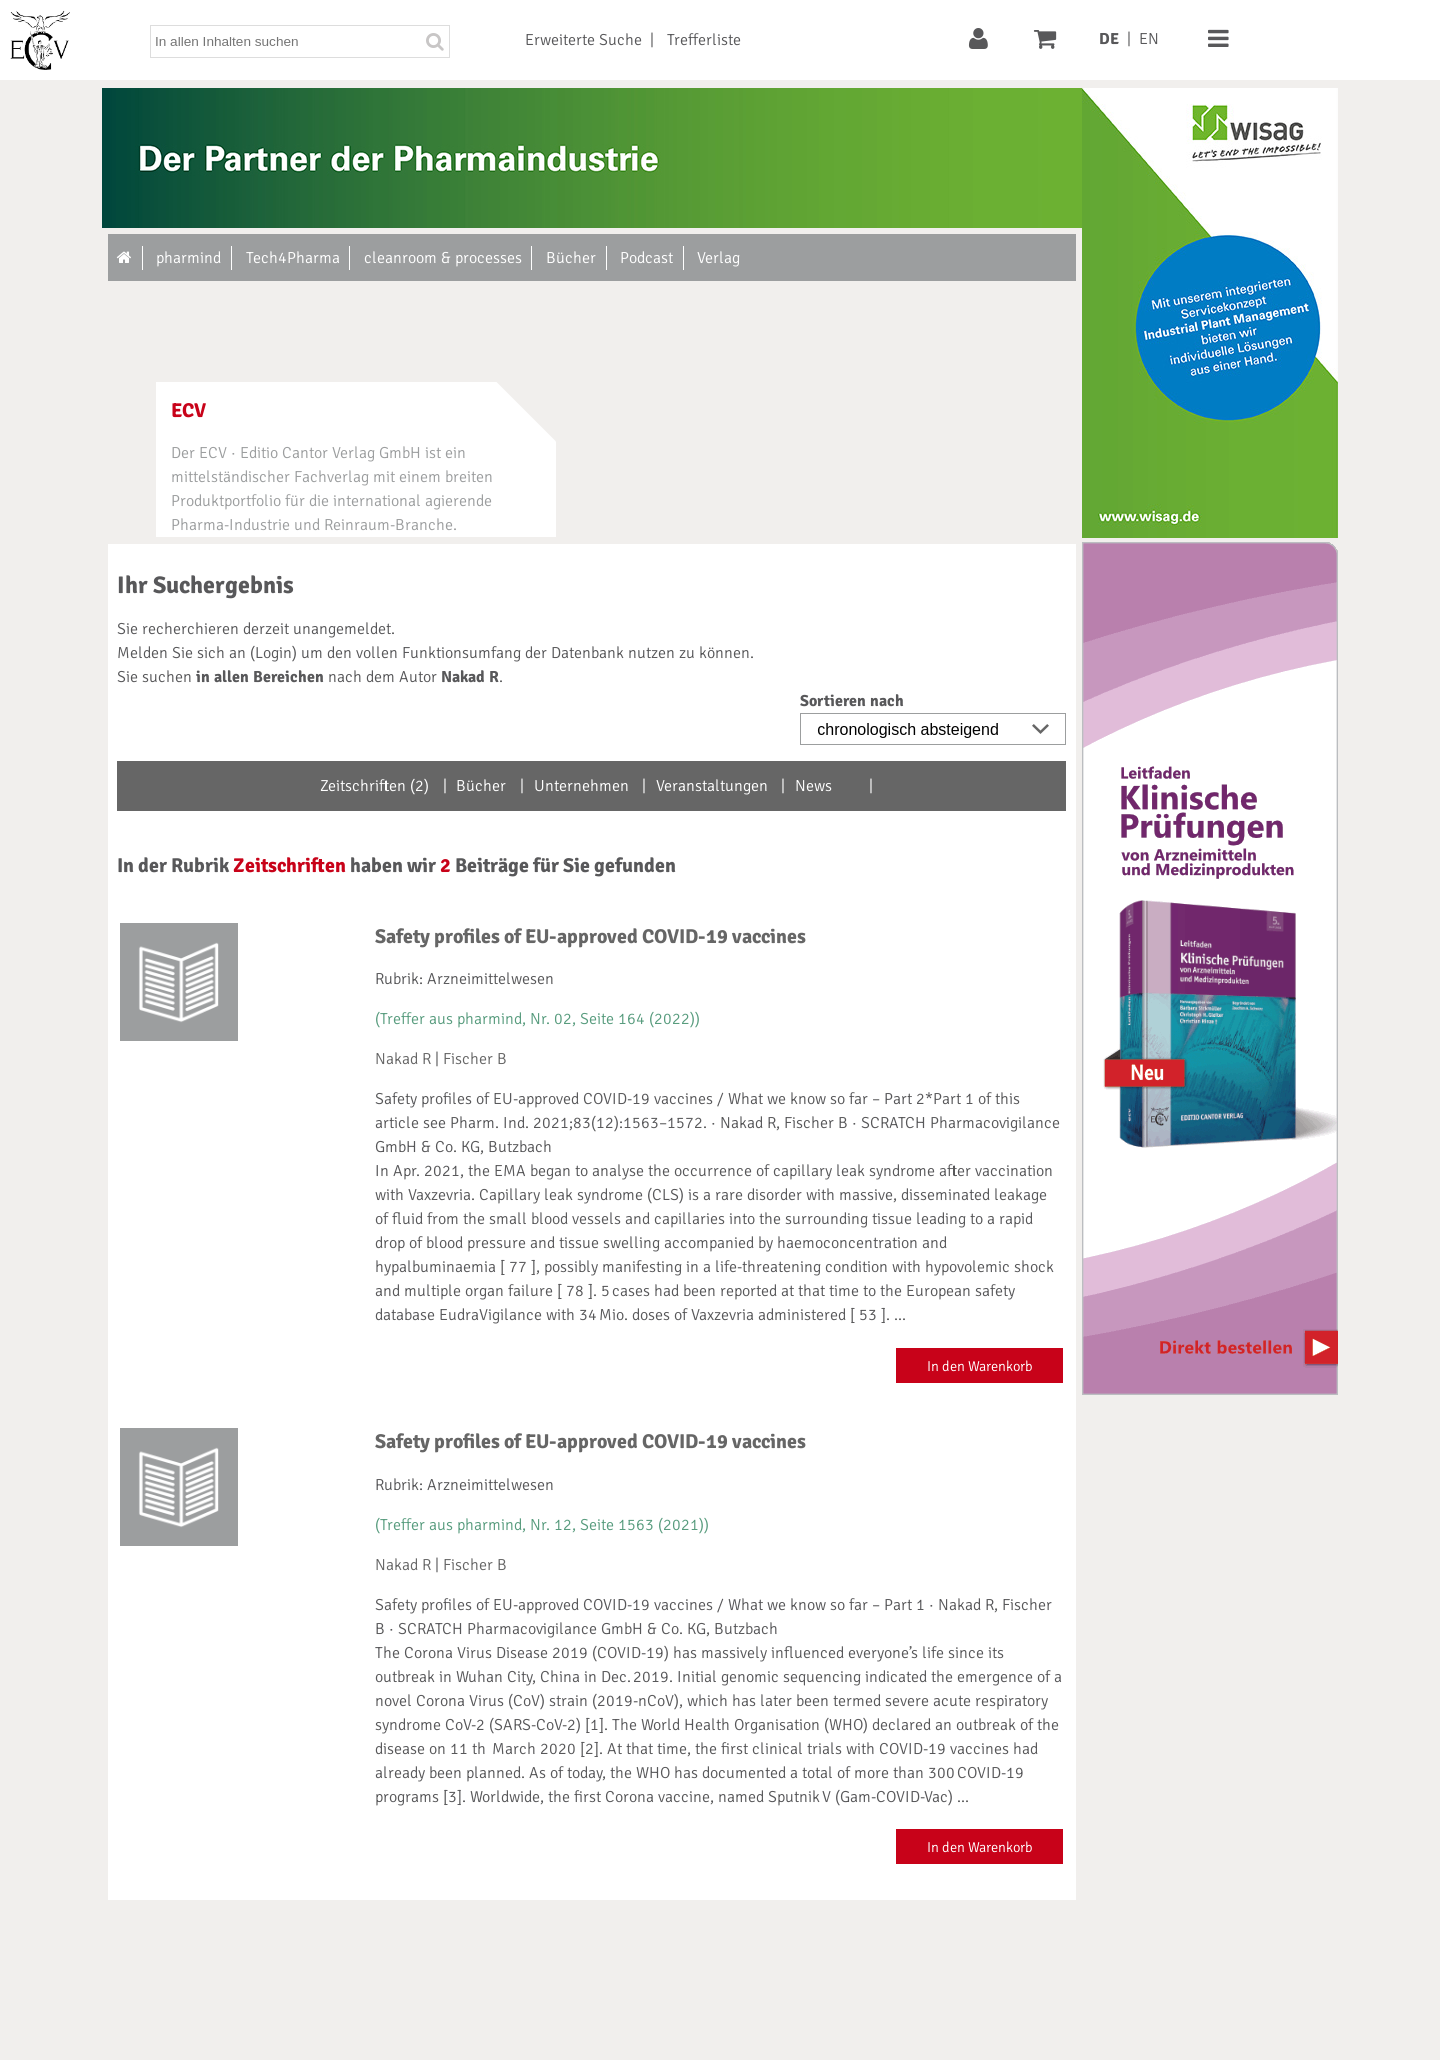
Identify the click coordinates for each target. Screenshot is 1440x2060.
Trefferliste (704, 40)
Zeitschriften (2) (374, 786)
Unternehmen (581, 786)
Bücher (481, 786)
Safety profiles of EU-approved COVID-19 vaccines (590, 936)
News (813, 786)
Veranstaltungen (712, 786)
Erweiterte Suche (583, 40)
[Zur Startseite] (125, 258)
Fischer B (475, 1059)
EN (1149, 39)
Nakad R (403, 1059)
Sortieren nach (852, 701)
